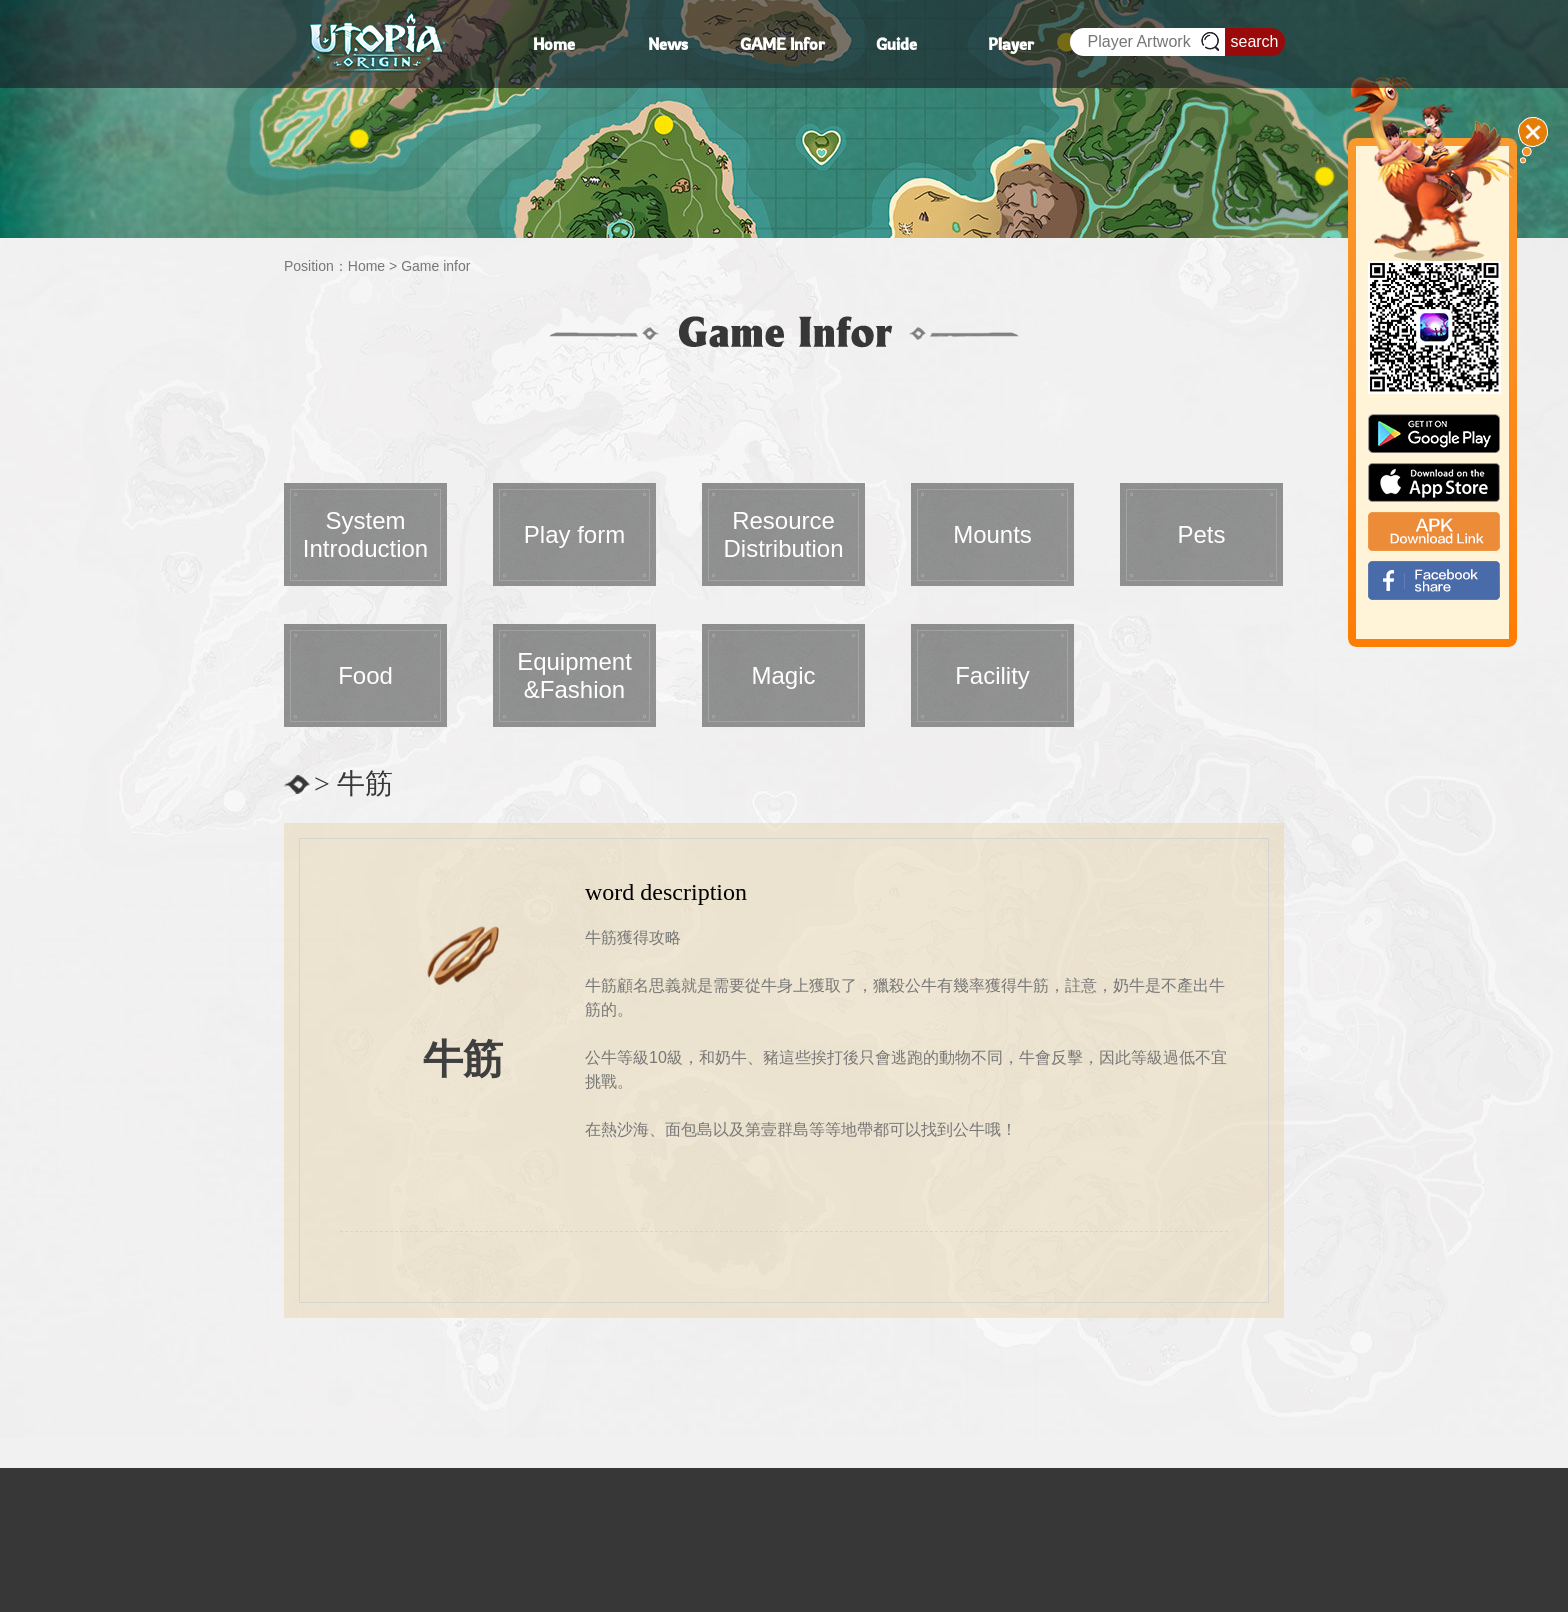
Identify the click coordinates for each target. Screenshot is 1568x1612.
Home (366, 266)
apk (1434, 531)
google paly (1434, 433)
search (1254, 41)
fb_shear (1434, 580)
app (1434, 482)
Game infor (435, 266)
